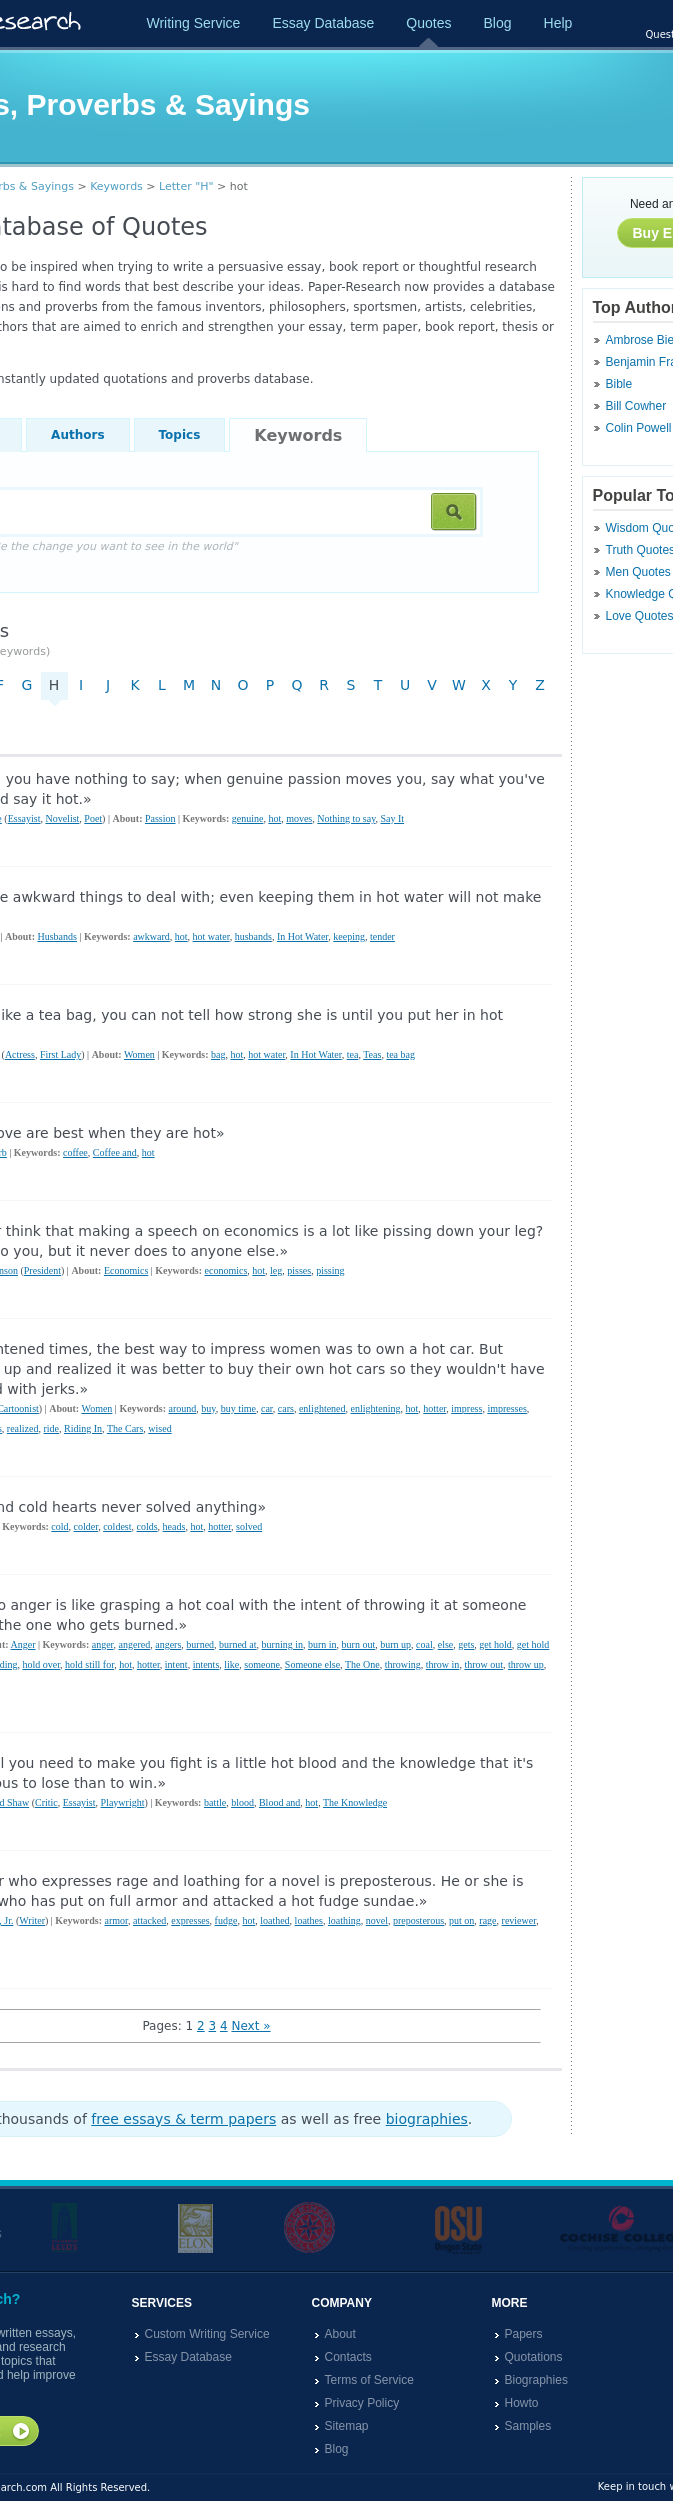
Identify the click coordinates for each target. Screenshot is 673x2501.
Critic (46, 1802)
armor (115, 1920)
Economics (126, 1270)
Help (558, 23)
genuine (248, 818)
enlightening (376, 1408)
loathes (309, 1920)
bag (218, 1054)
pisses (299, 1270)
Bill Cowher (636, 406)
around (183, 1408)
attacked (149, 1920)
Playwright (123, 1802)
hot (274, 818)
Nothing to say (346, 818)
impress (466, 1408)
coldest (117, 1526)
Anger (23, 1644)
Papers (524, 2334)
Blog (497, 23)
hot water (211, 936)
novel (377, 1920)
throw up (526, 1664)
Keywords (116, 186)
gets (466, 1644)
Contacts (348, 2357)
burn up (395, 1644)
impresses (506, 1408)
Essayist (24, 818)
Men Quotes (638, 572)
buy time (238, 1408)
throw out (483, 1664)
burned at (238, 1644)
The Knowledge (355, 1802)
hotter (434, 1408)
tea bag (400, 1054)
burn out (359, 1644)
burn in (322, 1644)
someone (262, 1664)
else (446, 1644)
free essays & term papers (183, 2119)
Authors (77, 435)
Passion (160, 818)
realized (23, 1428)
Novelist (62, 818)
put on (461, 1920)
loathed (274, 1920)
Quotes (428, 23)
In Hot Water (302, 936)
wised (159, 1428)
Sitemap (347, 2426)
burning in (282, 1644)
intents (206, 1664)
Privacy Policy (362, 2403)
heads (174, 1526)
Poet (93, 818)
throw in (443, 1664)
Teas (372, 1054)
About (340, 2334)
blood (242, 1802)
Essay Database (323, 23)
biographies (427, 2119)
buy (208, 1408)
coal (424, 1644)
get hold (495, 1644)
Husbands (56, 936)
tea (353, 1054)
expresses (190, 1920)
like (231, 1664)
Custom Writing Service (207, 2334)
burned (200, 1644)
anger (103, 1644)
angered (135, 1644)
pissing (330, 1270)
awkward (151, 936)
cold (59, 1526)
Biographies (536, 2380)
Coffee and (115, 1152)
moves (299, 818)
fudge (226, 1920)
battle (215, 1802)
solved (249, 1526)
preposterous (418, 1920)
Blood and (279, 1802)
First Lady (60, 1054)
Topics (180, 435)
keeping (349, 936)
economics (226, 1270)
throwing (403, 1664)
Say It (393, 818)
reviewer (519, 1920)
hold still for (89, 1664)
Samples (528, 2426)
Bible (619, 384)
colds (147, 1526)
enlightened (322, 1408)
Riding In (83, 1428)
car (267, 1408)
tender (382, 936)
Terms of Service (369, 2380)
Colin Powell (639, 428)
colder (86, 1526)
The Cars (125, 1428)
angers (168, 1644)
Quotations (534, 2357)
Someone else (312, 1664)
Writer (32, 1920)
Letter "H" (186, 186)
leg (276, 1270)
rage (487, 1920)
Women (139, 1054)
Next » (250, 2026)
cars (286, 1408)
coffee (75, 1152)
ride (51, 1428)
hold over (41, 1664)
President (42, 1270)
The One (362, 1664)
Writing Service (194, 23)
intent (176, 1664)
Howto (522, 2403)
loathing (344, 1920)
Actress (20, 1054)
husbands (253, 936)
